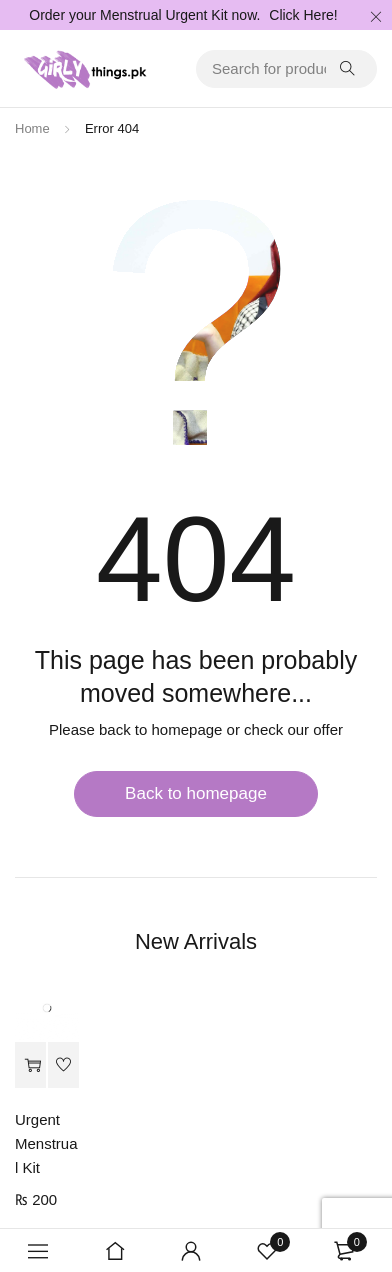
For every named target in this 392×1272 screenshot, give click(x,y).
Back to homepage (196, 793)
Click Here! (303, 15)
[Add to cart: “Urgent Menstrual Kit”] (30, 1065)
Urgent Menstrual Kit (46, 1143)
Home (32, 128)
